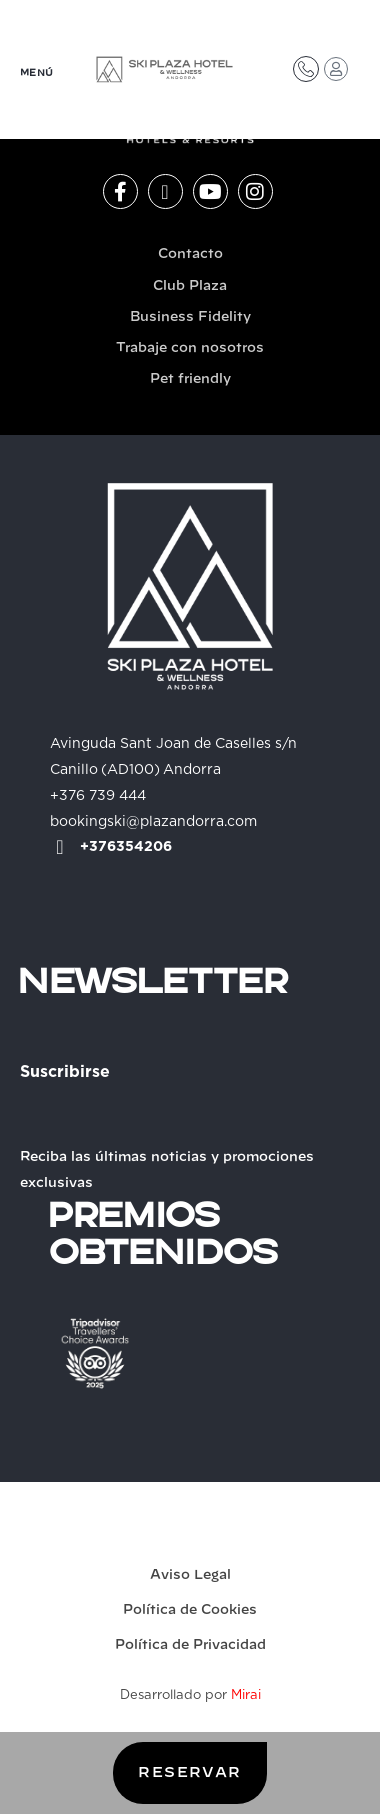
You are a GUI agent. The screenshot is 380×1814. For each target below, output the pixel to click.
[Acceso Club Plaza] (336, 69)
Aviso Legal (190, 1575)
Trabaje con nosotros (190, 348)
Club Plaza (190, 286)
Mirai (246, 1695)
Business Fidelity (190, 317)
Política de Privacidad (190, 1645)
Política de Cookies (190, 1610)
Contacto (190, 254)
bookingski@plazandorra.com (153, 822)
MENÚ (37, 73)
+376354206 (126, 847)
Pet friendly (190, 379)
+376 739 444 (98, 796)
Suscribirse (65, 1072)
